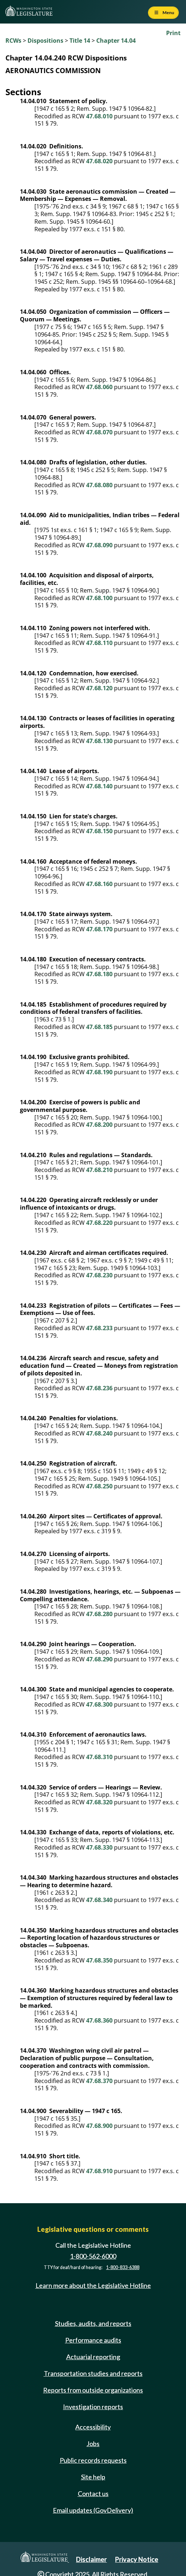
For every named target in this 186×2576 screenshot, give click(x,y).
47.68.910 (99, 2171)
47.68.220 (99, 1223)
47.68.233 (99, 1328)
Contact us (93, 2493)
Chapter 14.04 (116, 41)
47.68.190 (99, 1072)
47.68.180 (99, 974)
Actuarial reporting (93, 2357)
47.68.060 (99, 387)
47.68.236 (99, 1388)
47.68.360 (99, 2020)
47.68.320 (99, 1802)
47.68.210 (99, 1170)
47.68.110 (99, 643)
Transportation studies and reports (93, 2373)
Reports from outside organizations (93, 2390)
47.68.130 (99, 741)
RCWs (13, 41)
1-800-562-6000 (93, 2256)
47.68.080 (99, 485)
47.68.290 (99, 1659)
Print (173, 33)
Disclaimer (91, 2559)
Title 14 (79, 41)
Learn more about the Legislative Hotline (93, 2286)
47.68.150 (99, 831)
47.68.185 (99, 1027)
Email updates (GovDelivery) (93, 2510)
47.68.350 (99, 1960)
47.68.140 (99, 786)
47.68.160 (99, 884)
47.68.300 (99, 1704)
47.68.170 (99, 929)
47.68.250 (99, 1486)
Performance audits (93, 2340)
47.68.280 (99, 1614)
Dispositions (45, 41)
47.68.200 (99, 1125)
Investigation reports (93, 2407)
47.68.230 (99, 1275)
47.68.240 (99, 1433)
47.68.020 (99, 161)
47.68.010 (99, 116)
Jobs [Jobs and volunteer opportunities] (93, 2444)
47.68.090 (99, 545)
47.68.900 (99, 2126)
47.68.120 (99, 688)
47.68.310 (99, 1757)
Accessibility (93, 2427)
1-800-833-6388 (122, 2267)
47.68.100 (99, 598)
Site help (93, 2477)
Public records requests (93, 2460)
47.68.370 (99, 2081)
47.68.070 (99, 432)
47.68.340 (99, 1900)
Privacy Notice (136, 2559)
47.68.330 (99, 1847)
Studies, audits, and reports (93, 2323)
